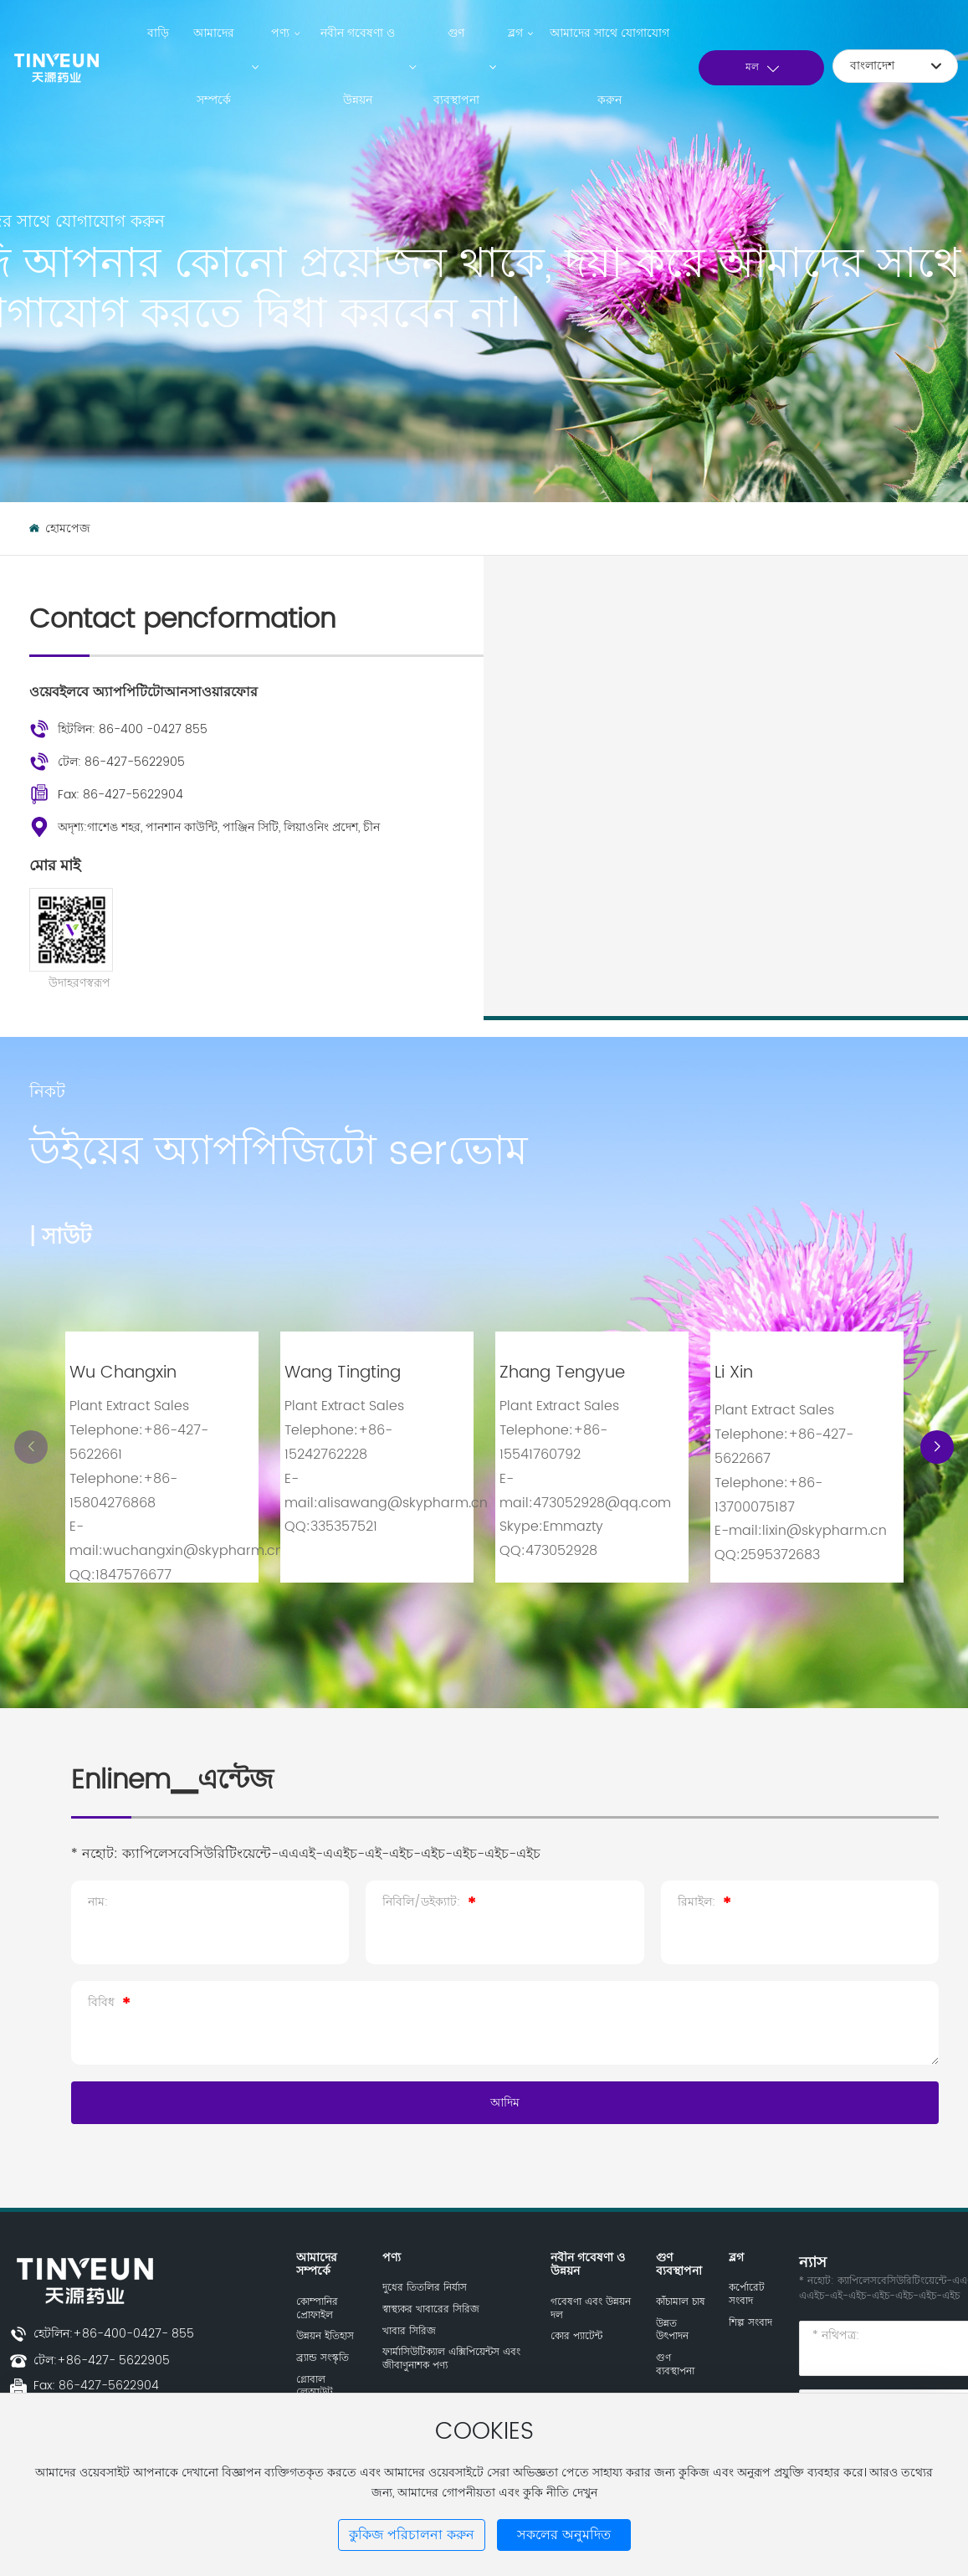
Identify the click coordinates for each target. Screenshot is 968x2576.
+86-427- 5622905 (113, 2360)
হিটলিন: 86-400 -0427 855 (132, 729)
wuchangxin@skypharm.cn (193, 1551)
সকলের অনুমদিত (564, 2535)
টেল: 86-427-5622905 (121, 762)
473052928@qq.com (602, 1503)
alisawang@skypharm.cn (403, 1503)
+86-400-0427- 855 (133, 2333)
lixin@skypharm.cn (824, 1531)
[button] (937, 1447)
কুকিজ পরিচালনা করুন (411, 2535)
